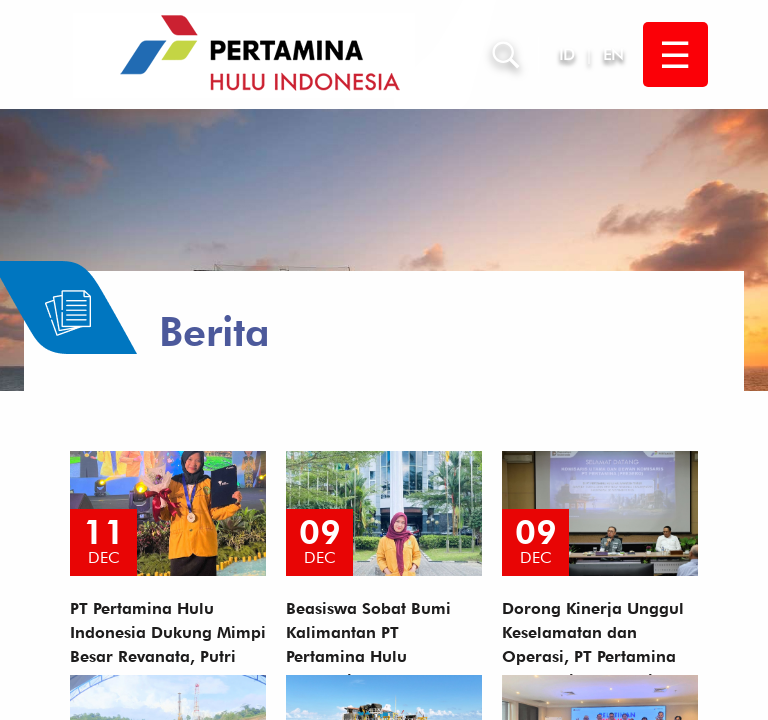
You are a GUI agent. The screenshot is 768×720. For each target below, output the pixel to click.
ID (567, 54)
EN (613, 54)
